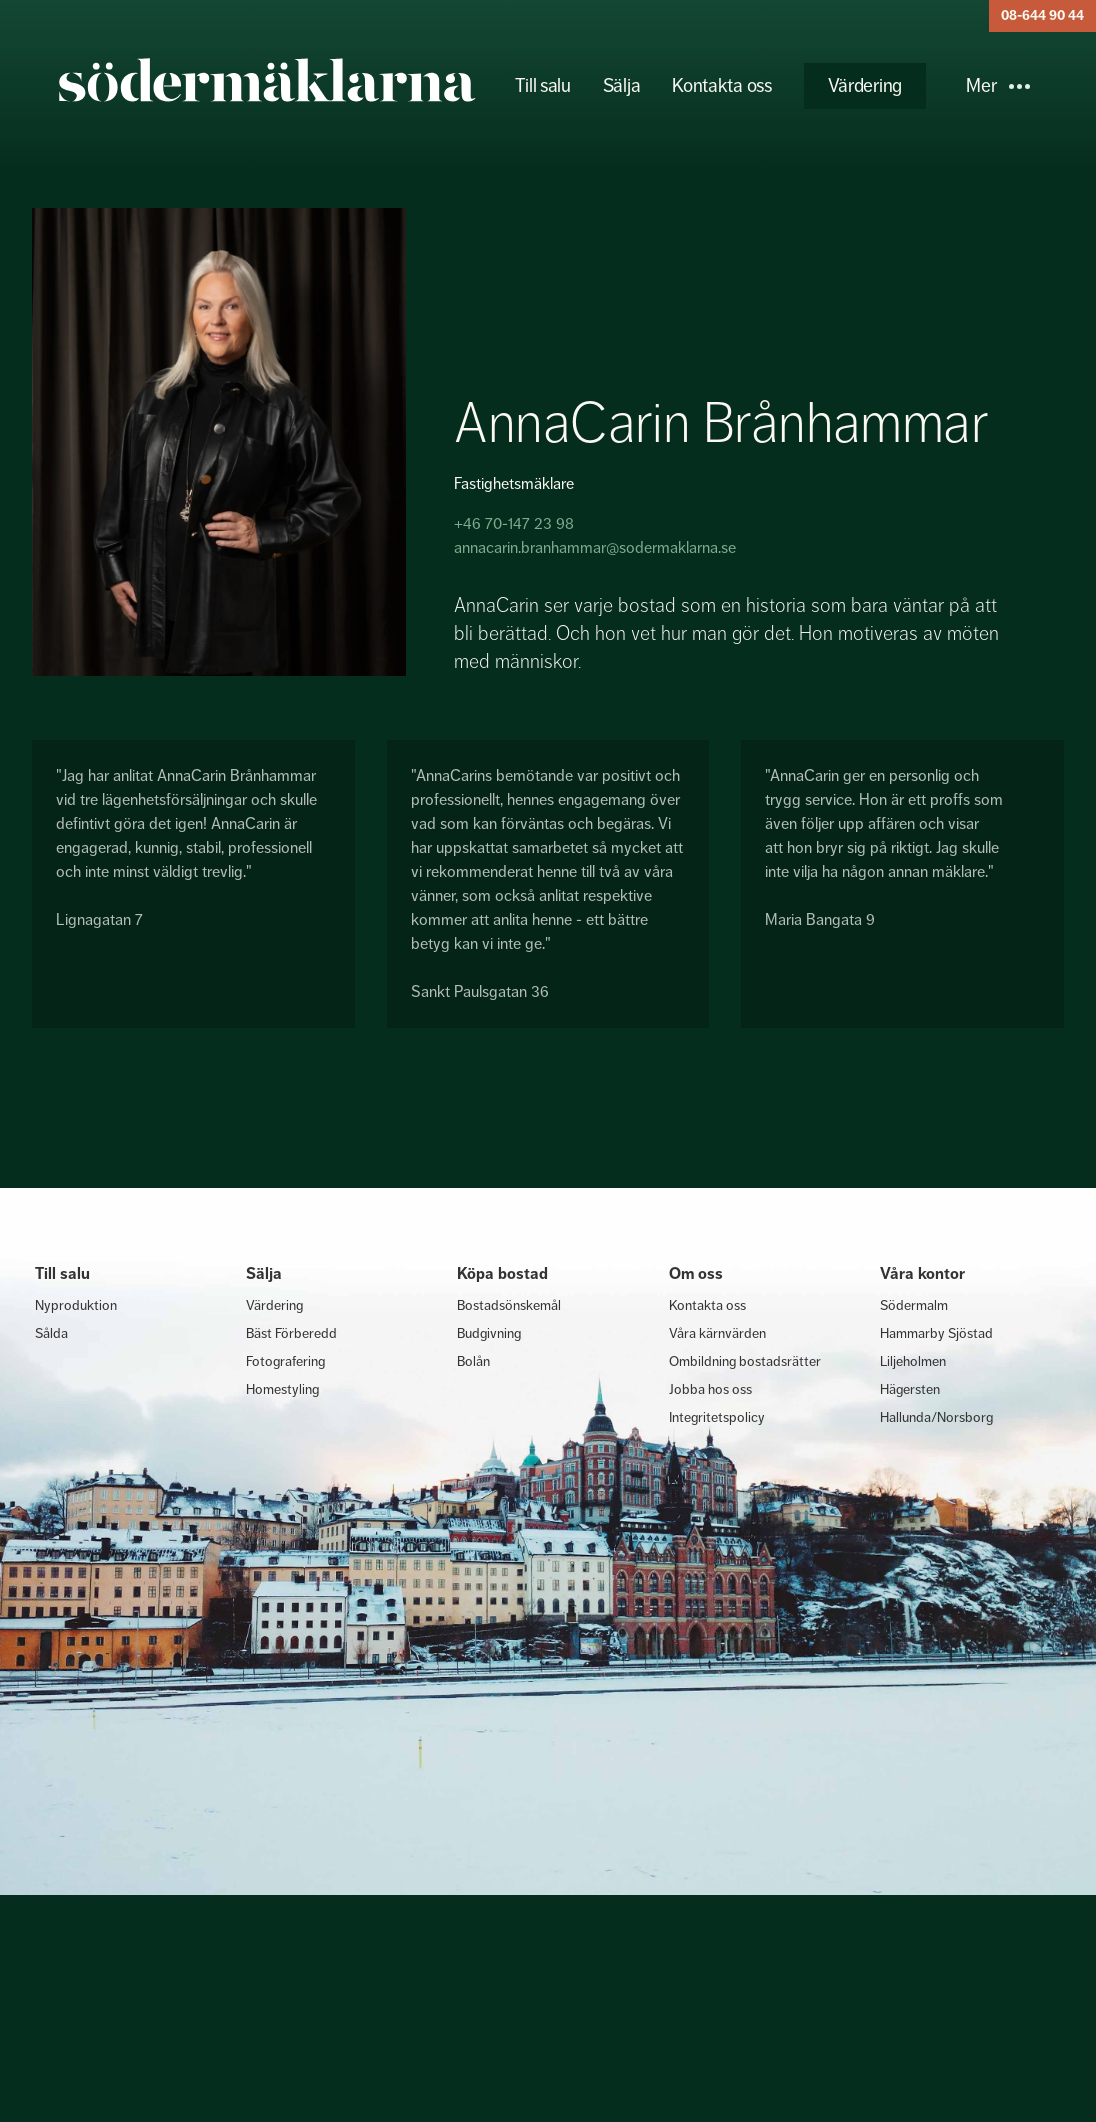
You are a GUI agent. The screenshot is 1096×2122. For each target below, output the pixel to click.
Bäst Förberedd (291, 1333)
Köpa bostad (502, 1273)
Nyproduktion (76, 1305)
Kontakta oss (721, 85)
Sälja (622, 85)
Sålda (51, 1333)
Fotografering (285, 1361)
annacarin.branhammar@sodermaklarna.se (595, 547)
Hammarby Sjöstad (936, 1333)
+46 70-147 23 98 (514, 523)
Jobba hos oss (710, 1389)
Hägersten (910, 1389)
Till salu (542, 85)
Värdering (865, 85)
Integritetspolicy (717, 1417)
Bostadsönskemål (509, 1305)
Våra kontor (922, 1273)
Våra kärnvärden (717, 1333)
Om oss (696, 1273)
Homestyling (282, 1389)
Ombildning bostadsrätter (745, 1361)
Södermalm (914, 1305)
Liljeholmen (913, 1361)
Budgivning (489, 1333)
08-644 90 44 (1042, 15)
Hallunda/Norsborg (936, 1417)
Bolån (473, 1361)
